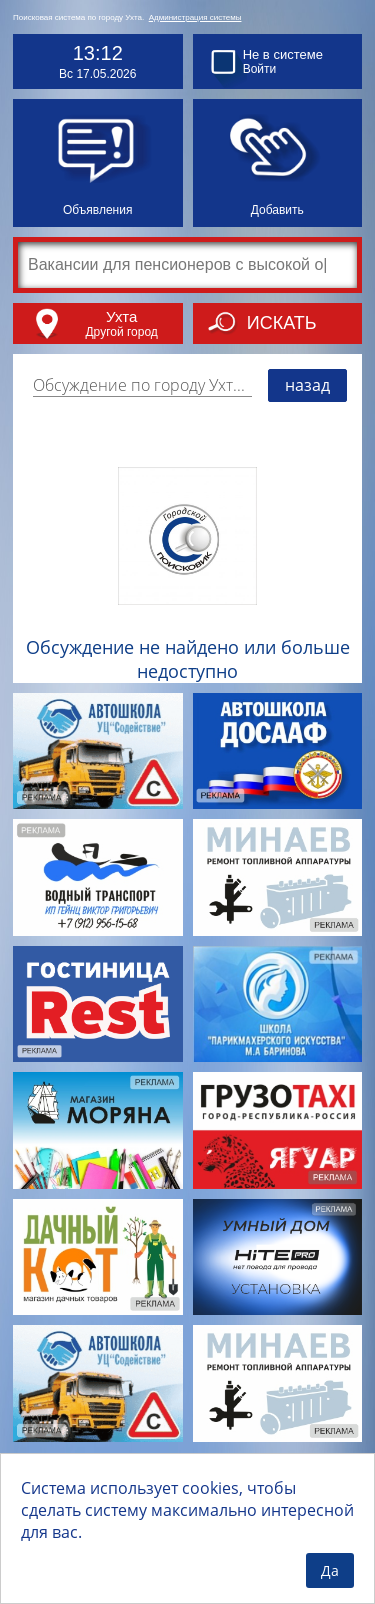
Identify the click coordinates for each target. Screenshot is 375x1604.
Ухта (121, 316)
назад (307, 385)
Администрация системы (195, 17)
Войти (260, 69)
